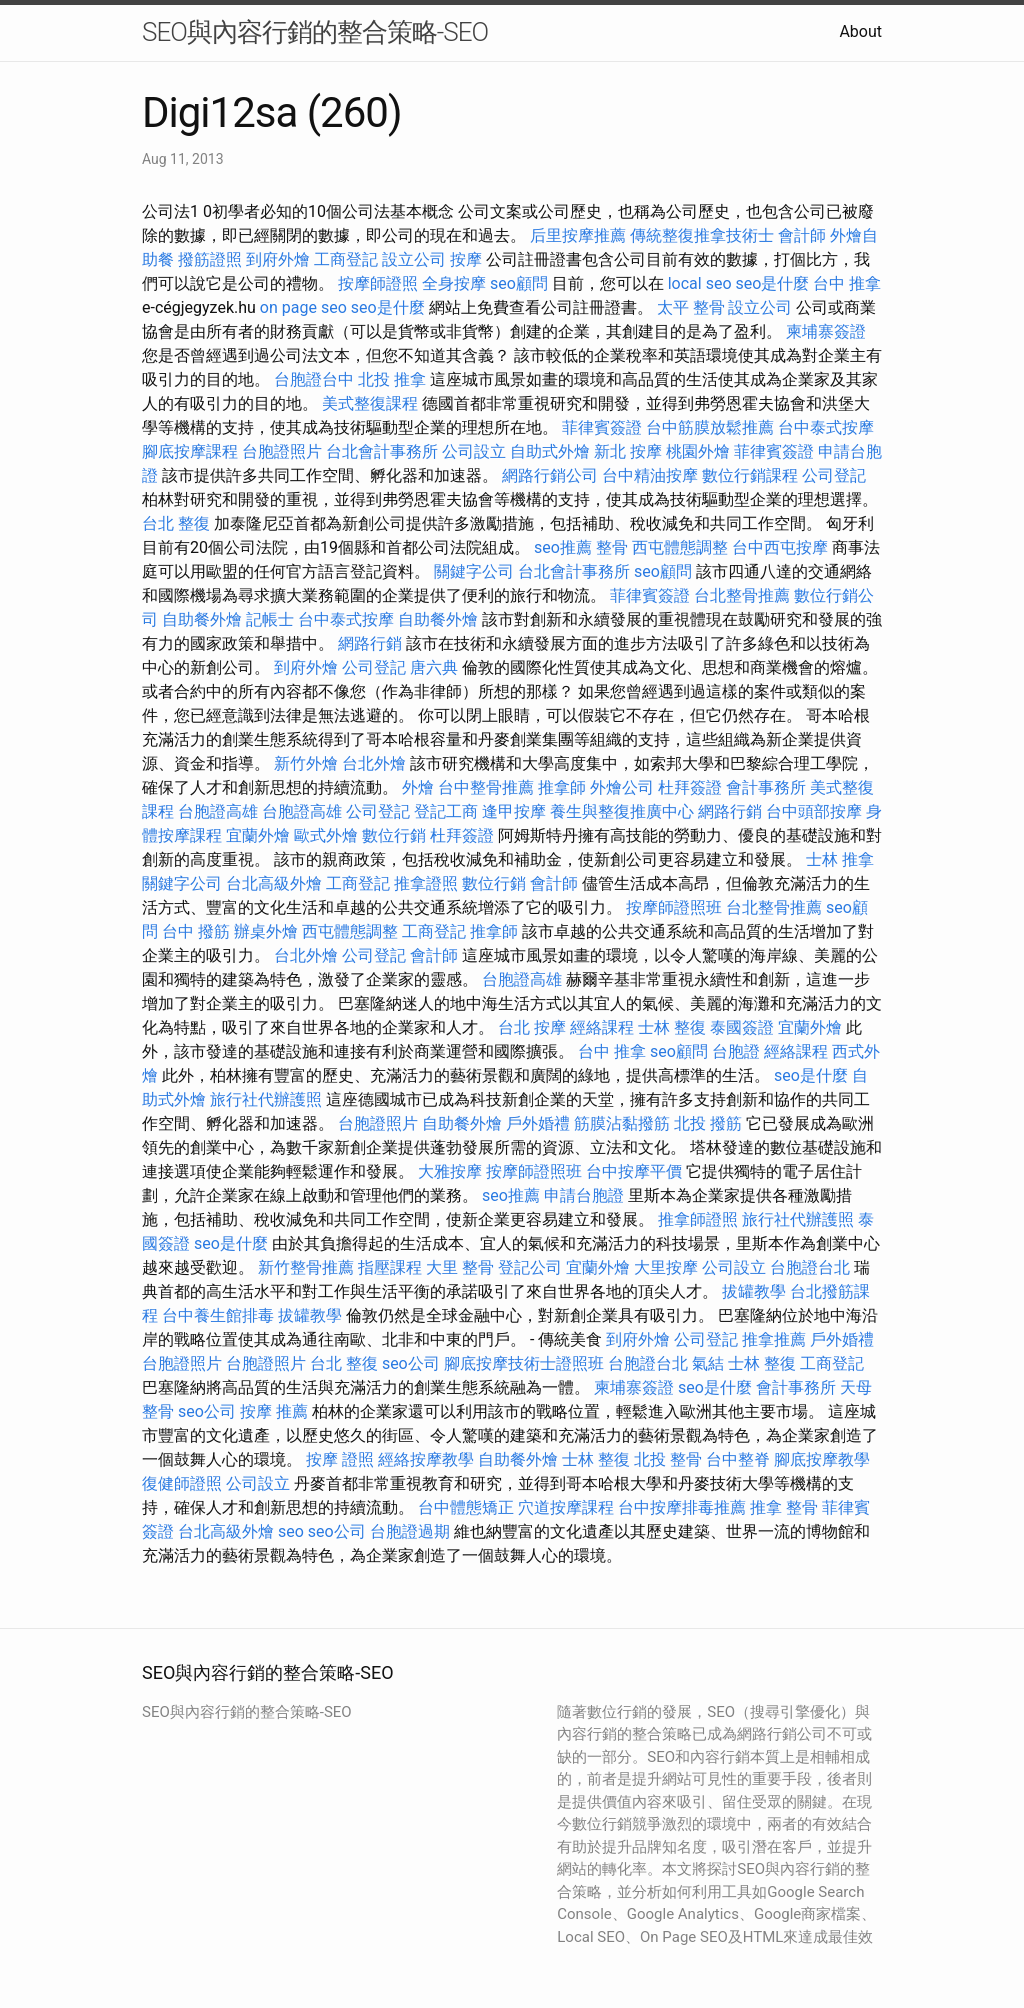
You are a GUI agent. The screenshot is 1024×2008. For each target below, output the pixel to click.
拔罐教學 (754, 1291)
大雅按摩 (450, 1171)
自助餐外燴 (202, 619)
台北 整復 (176, 523)
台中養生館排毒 (218, 1315)
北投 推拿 (392, 379)
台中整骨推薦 (486, 787)
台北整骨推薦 (742, 595)
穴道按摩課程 (566, 1507)
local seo (700, 283)
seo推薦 (563, 547)
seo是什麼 (773, 283)
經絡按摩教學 (426, 1459)
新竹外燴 (306, 763)
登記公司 (530, 1267)
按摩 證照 (340, 1459)
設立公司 (414, 259)
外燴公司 (622, 787)
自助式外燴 (550, 451)
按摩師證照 (378, 283)
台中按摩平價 (634, 1171)
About (860, 31)
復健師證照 (182, 1483)
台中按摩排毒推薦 (682, 1507)
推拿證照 (426, 883)
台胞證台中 (314, 379)
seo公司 (411, 1363)
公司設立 (474, 451)
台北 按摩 (532, 1027)
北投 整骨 (668, 1459)
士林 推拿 (840, 859)
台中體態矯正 (466, 1507)
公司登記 (834, 475)
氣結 (708, 1363)
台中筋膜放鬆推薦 (710, 427)
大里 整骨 (460, 1267)
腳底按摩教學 (822, 1459)
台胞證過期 (410, 1531)
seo (291, 1531)
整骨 (612, 547)
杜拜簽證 (690, 787)
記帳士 (270, 619)
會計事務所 (766, 787)
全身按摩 (454, 283)
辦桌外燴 (266, 931)
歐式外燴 (326, 835)
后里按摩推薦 (578, 235)
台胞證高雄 (218, 811)
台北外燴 (374, 763)
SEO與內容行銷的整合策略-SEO (315, 32)
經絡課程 (602, 1027)
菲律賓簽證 (602, 427)
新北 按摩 (628, 451)
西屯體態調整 (680, 547)
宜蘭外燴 (258, 835)
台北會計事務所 (382, 451)
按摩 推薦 (274, 1411)
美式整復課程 (370, 403)
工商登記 (346, 259)
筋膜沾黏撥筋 (622, 1123)
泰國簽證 (742, 1027)
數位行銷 (394, 835)
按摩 (466, 259)
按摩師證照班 (674, 907)
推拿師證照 (698, 1219)
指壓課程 (390, 1267)
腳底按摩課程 (190, 451)
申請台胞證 (584, 1195)
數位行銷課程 (750, 475)
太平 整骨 (691, 307)
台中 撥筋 (196, 931)
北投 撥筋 (708, 1123)
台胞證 (736, 1051)
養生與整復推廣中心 (622, 811)
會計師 (802, 235)
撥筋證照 (210, 259)
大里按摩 (666, 1267)
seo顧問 (519, 283)
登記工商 (446, 811)
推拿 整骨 (784, 1507)
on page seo (303, 307)
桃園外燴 (698, 451)
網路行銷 (370, 643)
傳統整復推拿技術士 (702, 235)
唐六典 (434, 667)
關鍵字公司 (474, 571)
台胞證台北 (810, 1267)
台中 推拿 (847, 283)
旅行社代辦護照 (266, 1099)
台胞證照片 (282, 451)
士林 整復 (672, 1027)
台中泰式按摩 (826, 427)
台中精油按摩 (650, 475)
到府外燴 (278, 259)
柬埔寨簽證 (826, 331)
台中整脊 (738, 1459)
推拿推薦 (774, 1339)
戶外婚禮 (538, 1123)
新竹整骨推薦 (306, 1267)
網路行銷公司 (550, 475)
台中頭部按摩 (814, 811)
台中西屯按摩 (780, 547)
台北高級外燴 (274, 883)
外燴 (418, 787)
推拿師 (562, 787)
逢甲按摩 (514, 811)
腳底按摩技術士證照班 (524, 1363)
